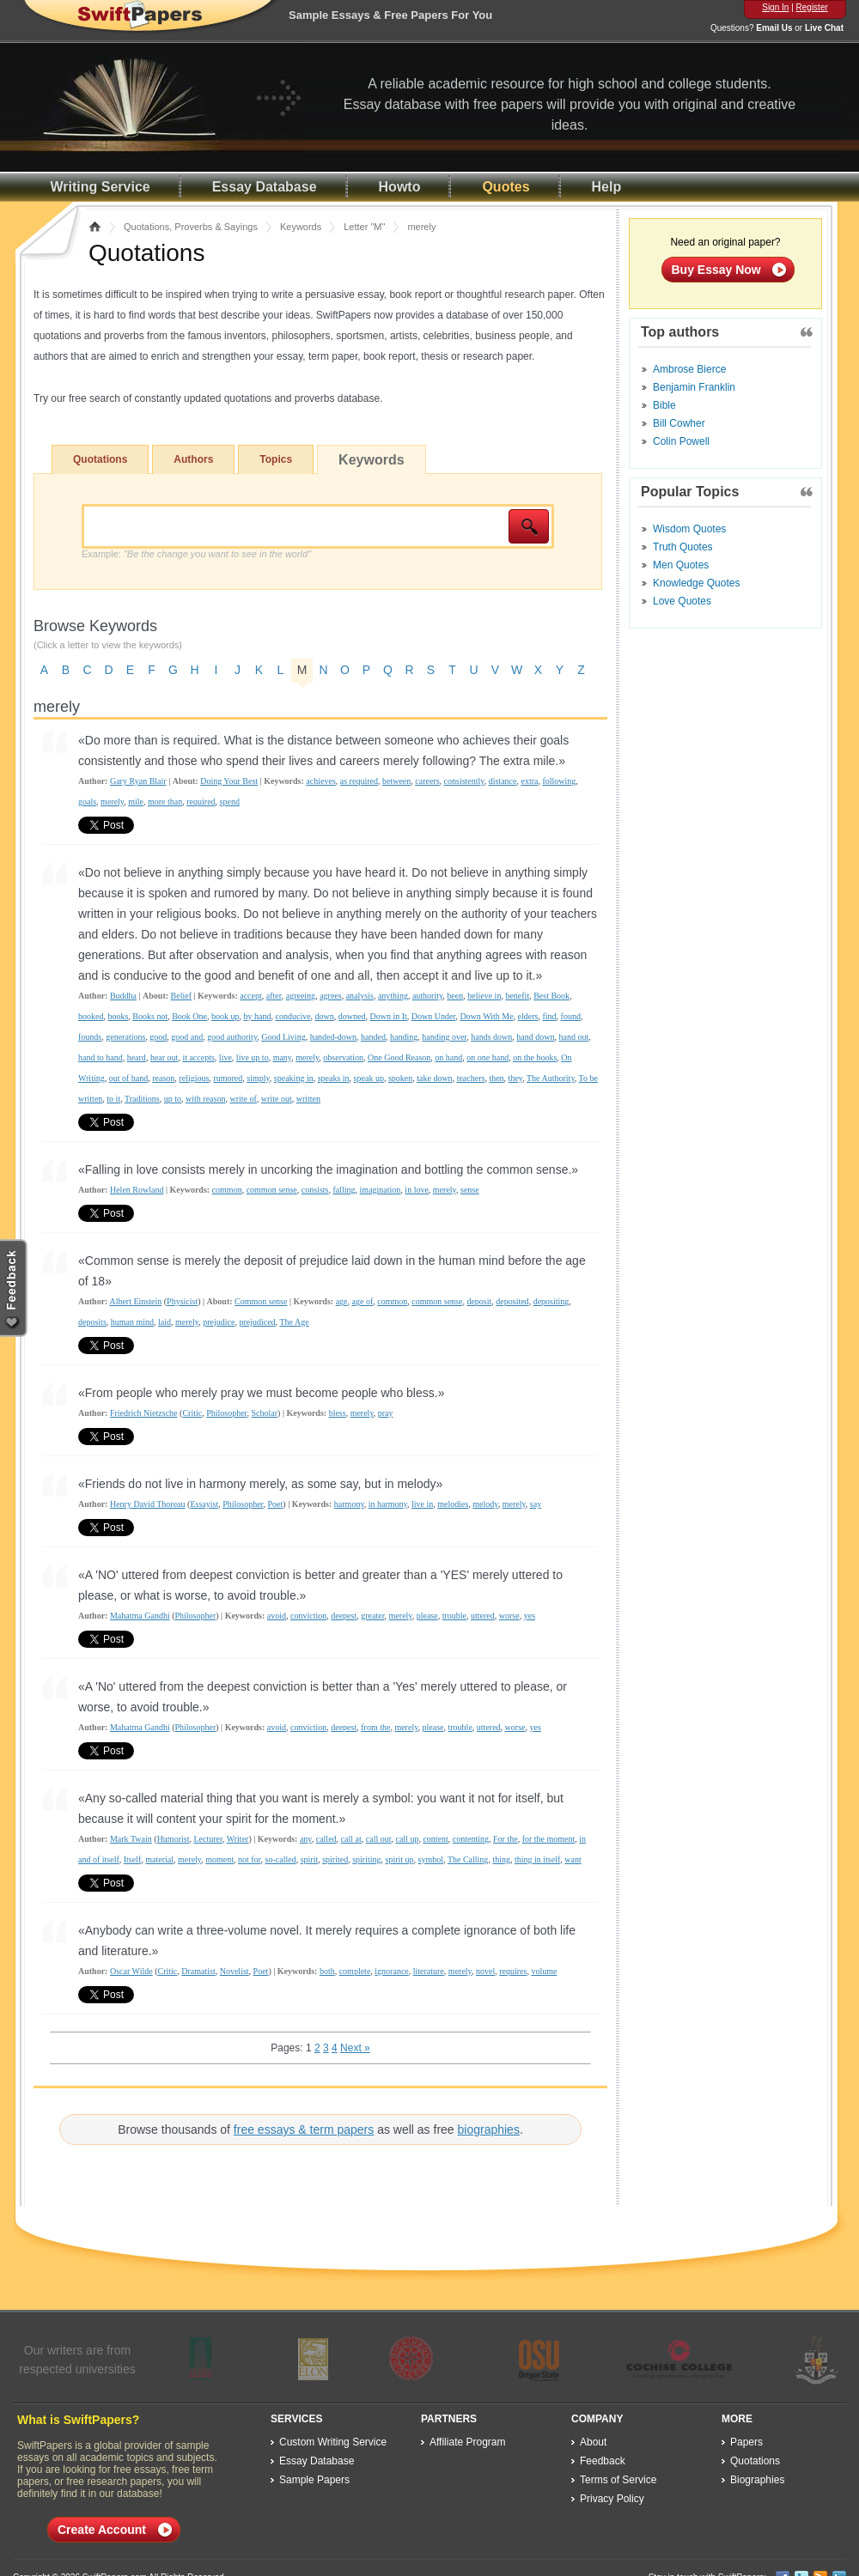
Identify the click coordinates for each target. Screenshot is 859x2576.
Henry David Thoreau (148, 1504)
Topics (275, 459)
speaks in (334, 1078)
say (535, 1504)
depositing (551, 1301)
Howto (400, 186)
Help (607, 186)
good (158, 1037)
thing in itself (537, 1859)
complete (355, 1971)
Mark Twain (131, 1839)
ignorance (391, 1971)
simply (258, 1078)
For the (505, 1839)
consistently (464, 781)
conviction (308, 1615)
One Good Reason (399, 1057)
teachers (471, 1078)
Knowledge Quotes (696, 583)
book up (225, 1016)
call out (379, 1839)
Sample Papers (314, 2480)
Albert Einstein (135, 1301)
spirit (310, 1859)
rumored (227, 1078)
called (326, 1839)
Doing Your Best (229, 781)
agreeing (300, 995)
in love (417, 1189)
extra (529, 781)
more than (165, 801)
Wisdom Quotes (689, 529)
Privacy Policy (612, 2499)
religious (194, 1078)
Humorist (173, 1839)
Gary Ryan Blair (138, 781)
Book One (189, 1016)
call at (351, 1839)
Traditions (142, 1098)
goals (87, 801)
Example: (196, 554)
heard (136, 1057)
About (593, 2442)
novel (485, 1971)
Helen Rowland (137, 1189)
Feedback (602, 2461)
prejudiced (257, 1322)
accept (251, 995)
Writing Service (100, 186)
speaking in (294, 1078)
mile (135, 801)
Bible (664, 405)
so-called (280, 1859)
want (572, 1859)
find (549, 1016)
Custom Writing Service (333, 2442)
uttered (483, 1615)
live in (422, 1504)
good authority (232, 1037)
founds (89, 1037)
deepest (343, 1615)
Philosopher (226, 1413)
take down (434, 1078)
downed (352, 1016)
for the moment (549, 1839)
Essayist (204, 1504)
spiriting (366, 1859)
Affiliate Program (467, 2442)
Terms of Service (618, 2480)
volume (544, 1971)
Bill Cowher (679, 423)
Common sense (261, 1301)
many (282, 1057)
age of (363, 1301)
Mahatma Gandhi (140, 1615)
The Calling (468, 1859)
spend (230, 801)
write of (242, 1098)
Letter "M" (364, 227)
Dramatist (198, 1971)
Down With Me (486, 1016)
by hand (257, 1016)
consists (315, 1189)
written (308, 1098)
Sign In (775, 7)
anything (393, 995)
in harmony (388, 1504)
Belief (181, 995)
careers (427, 781)
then (496, 1078)
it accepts (198, 1057)
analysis (360, 995)
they (516, 1078)
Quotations (100, 459)
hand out (574, 1037)
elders (528, 1016)
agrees (331, 995)
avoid (276, 1615)
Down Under (433, 1016)
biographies (489, 2129)
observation (343, 1057)
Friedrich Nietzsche (144, 1413)
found (571, 1016)
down (324, 1016)
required (200, 801)
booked (90, 1016)
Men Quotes (681, 565)
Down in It (388, 1016)
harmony (349, 1504)
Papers (746, 2442)
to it (113, 1098)
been (455, 995)
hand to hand (100, 1057)
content (435, 1839)
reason (163, 1078)
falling (343, 1189)
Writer (238, 1839)
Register (812, 7)
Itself (133, 1859)
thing (501, 1859)
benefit (517, 995)
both (327, 1971)
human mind (132, 1322)
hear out (164, 1057)
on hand (448, 1057)
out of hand (129, 1078)
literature (428, 1971)
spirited (335, 1859)
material (159, 1859)
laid (164, 1322)
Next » (355, 2048)
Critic (192, 1413)
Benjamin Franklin (694, 387)
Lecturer (207, 1839)
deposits (92, 1322)
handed (373, 1037)
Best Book (551, 995)
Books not (150, 1016)
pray (385, 1413)
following (559, 781)
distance (503, 781)
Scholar (265, 1413)
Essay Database (264, 186)
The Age (293, 1322)
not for (249, 1859)
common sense (272, 1189)
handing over (444, 1037)
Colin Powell (681, 441)
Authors (193, 459)
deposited (512, 1301)
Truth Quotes (683, 547)
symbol (430, 1859)
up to (172, 1098)
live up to (252, 1057)
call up (406, 1839)
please (427, 1615)
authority (427, 995)
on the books (535, 1057)
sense (469, 1189)
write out (276, 1098)
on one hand (487, 1057)
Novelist (234, 1971)
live (225, 1057)
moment (219, 1859)
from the (375, 1727)
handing (403, 1037)
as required (359, 781)
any (306, 1839)
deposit (478, 1301)
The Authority (551, 1078)
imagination (380, 1189)
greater (372, 1615)
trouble (454, 1615)
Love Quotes (682, 601)
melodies (452, 1504)
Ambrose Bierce (689, 369)
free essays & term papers (304, 2129)
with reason (205, 1098)
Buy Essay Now (716, 269)
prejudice (219, 1322)
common (227, 1189)
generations (125, 1037)
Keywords (300, 227)
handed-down (333, 1037)
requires (513, 1971)
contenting (471, 1839)
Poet (275, 1504)
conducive (293, 1016)
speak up (369, 1078)
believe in (484, 995)
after (274, 995)
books (117, 1016)
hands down (491, 1037)
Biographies (757, 2480)
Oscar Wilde (131, 1971)
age (342, 1301)
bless (337, 1413)
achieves (320, 781)
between (396, 781)
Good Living (283, 1037)
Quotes (505, 186)
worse (509, 1615)
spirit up (400, 1859)
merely (112, 801)
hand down (535, 1037)
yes (529, 1615)
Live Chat (824, 28)
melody (484, 1504)
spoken (400, 1078)
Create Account (102, 2530)
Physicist (182, 1301)
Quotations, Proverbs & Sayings (191, 227)
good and (187, 1037)
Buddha (123, 995)
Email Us (774, 28)
